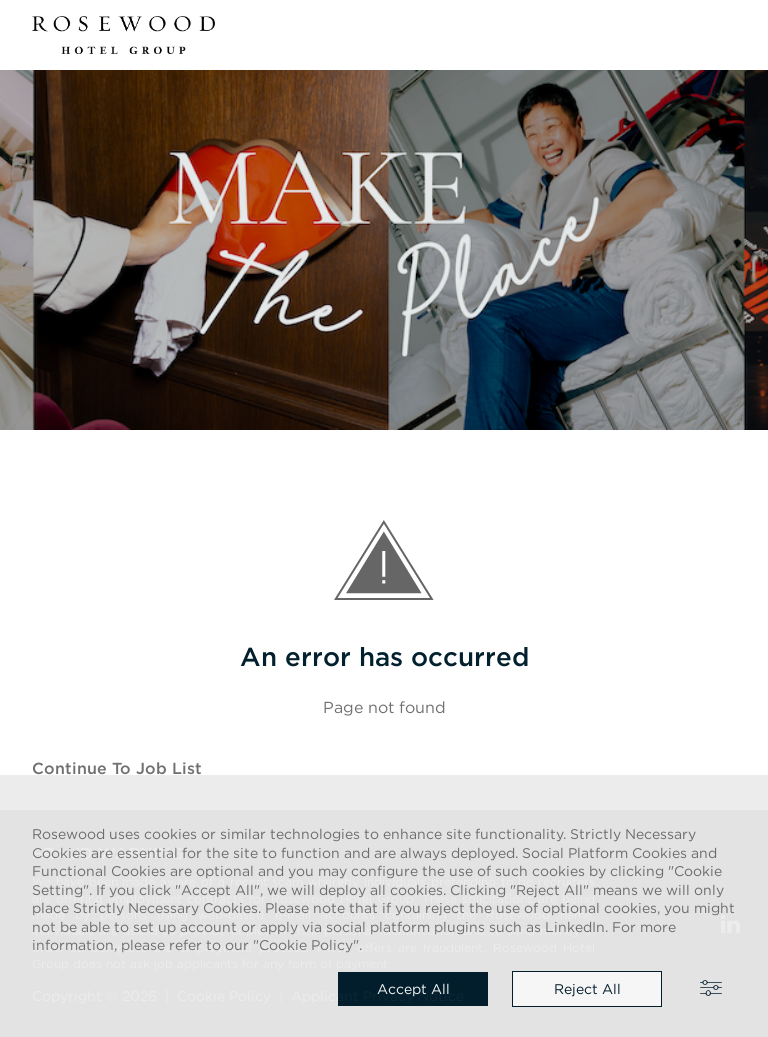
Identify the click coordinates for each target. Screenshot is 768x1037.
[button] (724, 35)
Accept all (413, 989)
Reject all (587, 989)
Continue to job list (117, 768)
